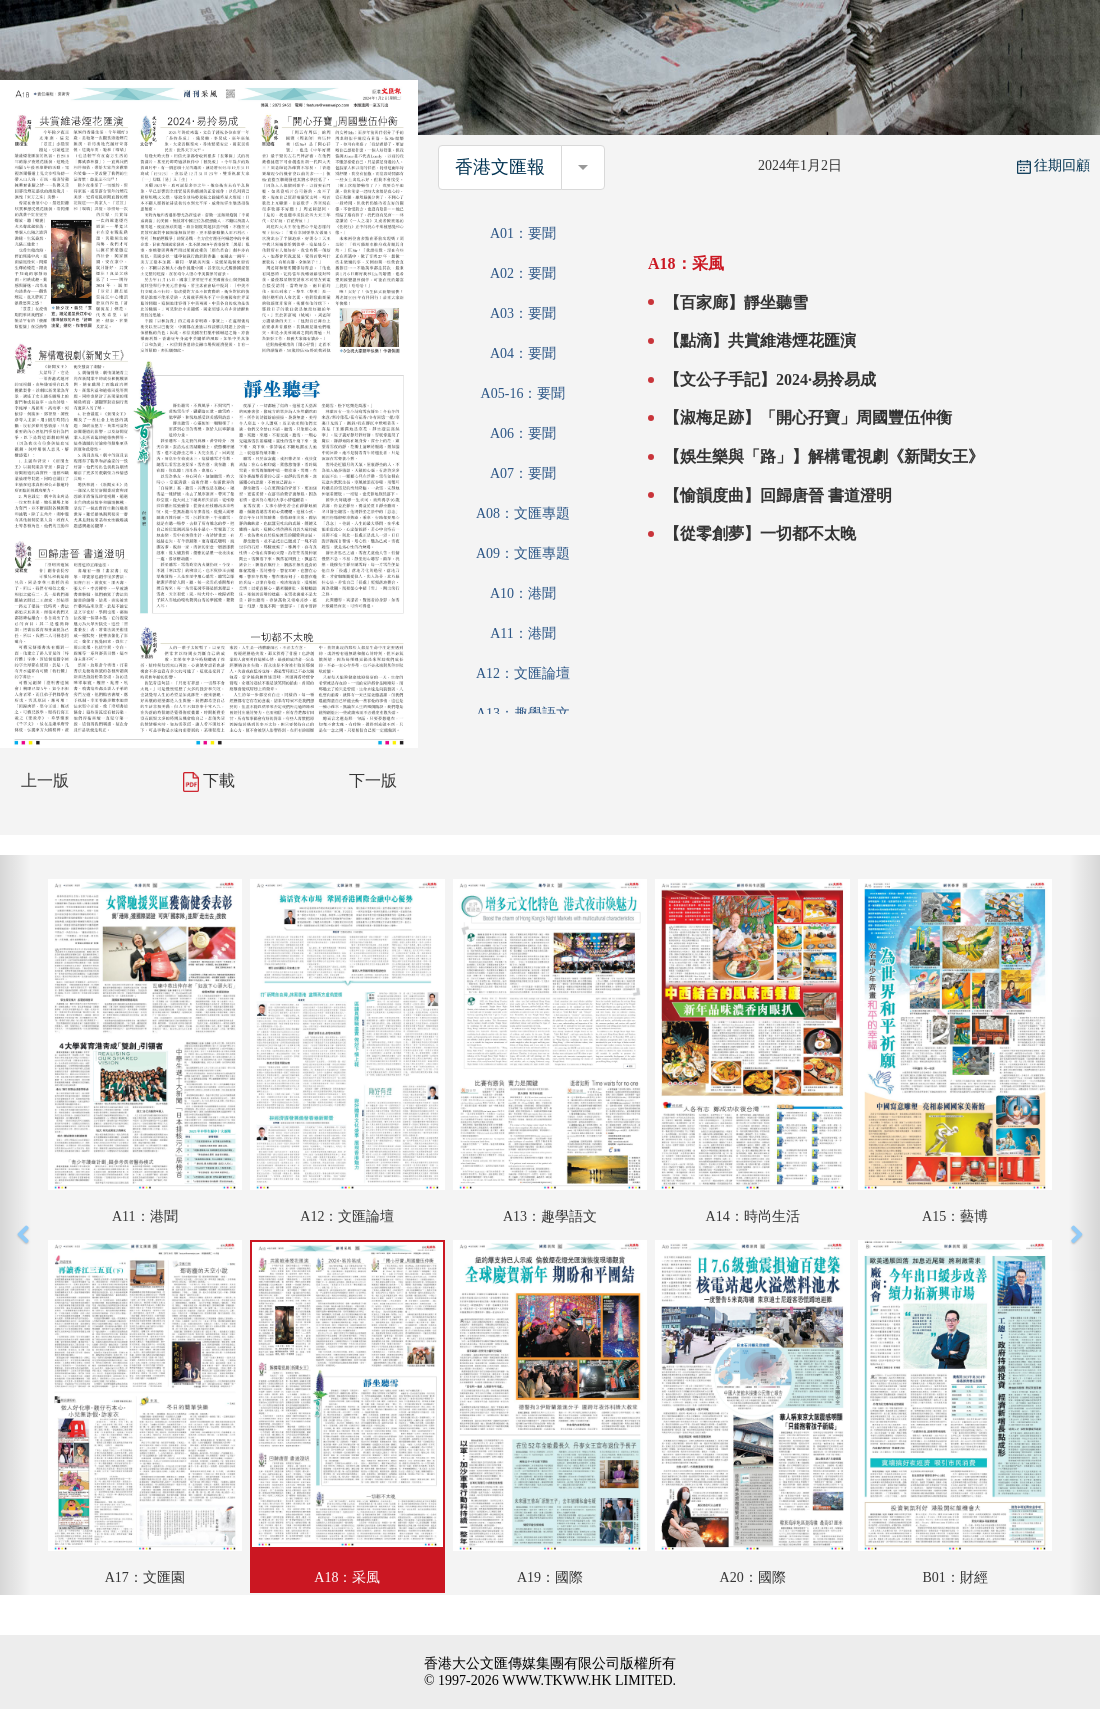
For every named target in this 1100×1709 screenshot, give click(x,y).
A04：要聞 (523, 353)
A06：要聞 (523, 433)
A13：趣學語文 (523, 713)
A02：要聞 (523, 273)
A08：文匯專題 (523, 513)
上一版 (45, 780)
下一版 (373, 780)
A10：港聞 (523, 593)
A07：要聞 (523, 473)
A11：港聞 (523, 633)
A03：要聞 (523, 313)
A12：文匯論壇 (523, 673)
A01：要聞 (523, 233)
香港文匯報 (500, 167)
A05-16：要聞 (523, 393)
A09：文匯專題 (523, 553)
